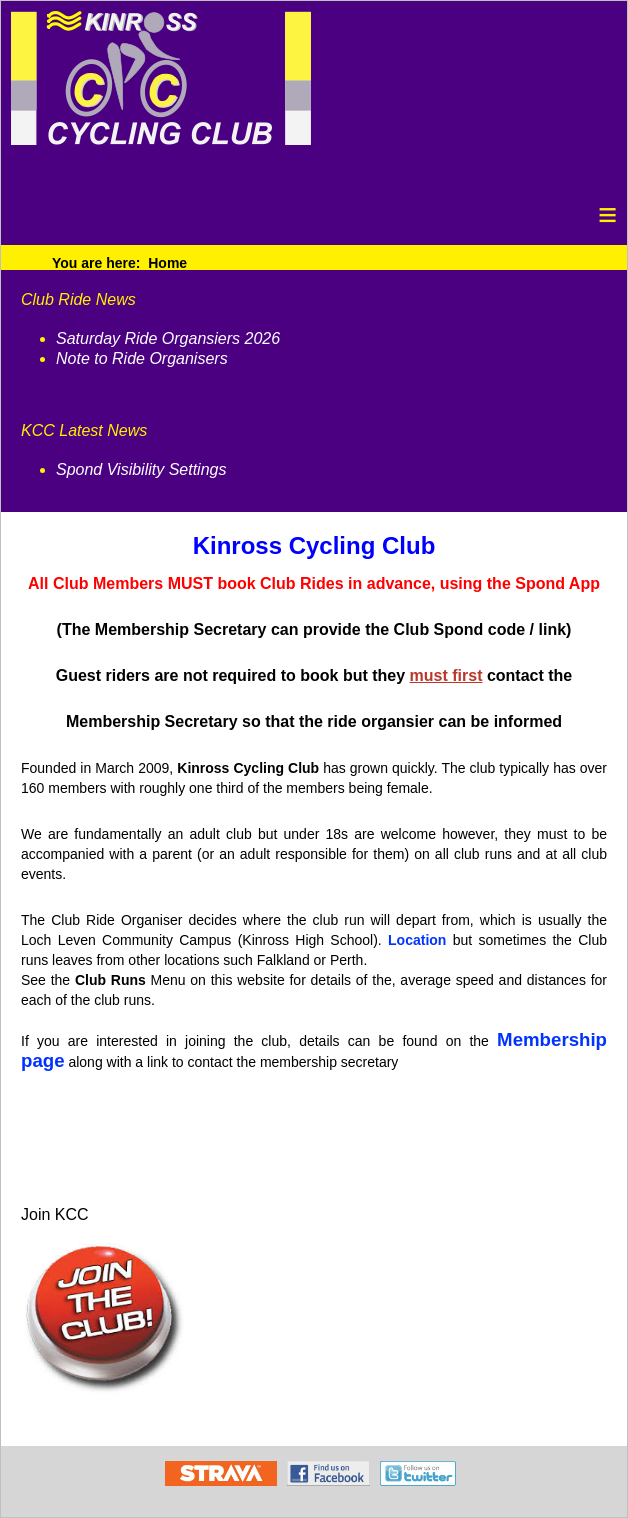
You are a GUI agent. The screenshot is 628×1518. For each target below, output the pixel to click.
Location (417, 940)
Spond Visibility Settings (141, 469)
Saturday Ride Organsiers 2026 (168, 338)
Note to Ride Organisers (142, 358)
